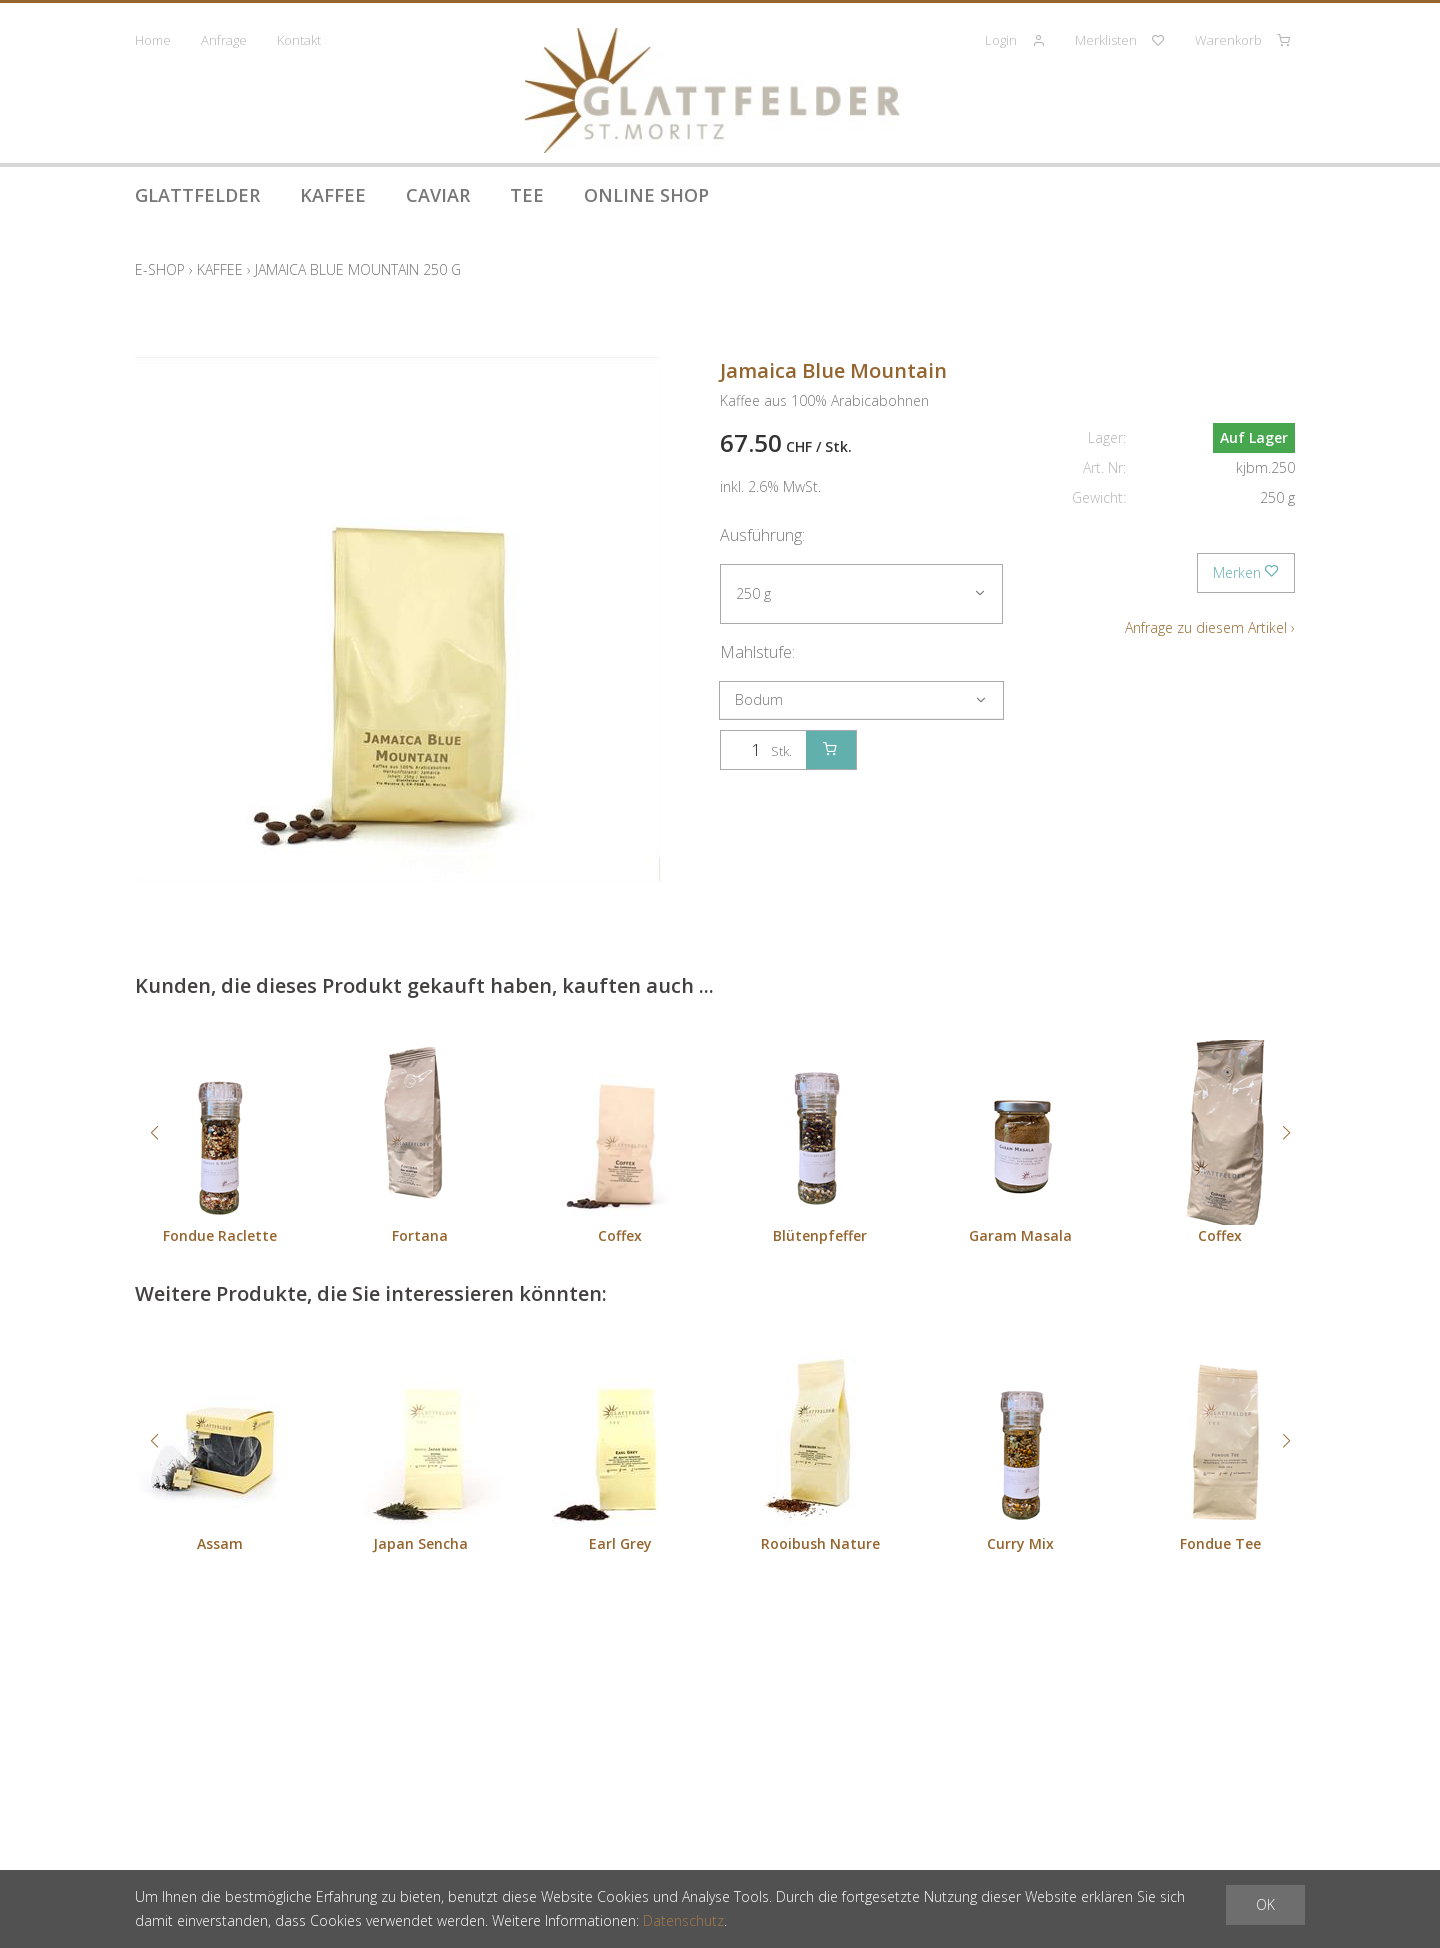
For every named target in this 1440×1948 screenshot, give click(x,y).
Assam (220, 1543)
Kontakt (299, 40)
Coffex (620, 1235)
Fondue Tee (1220, 1543)
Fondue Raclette (220, 1235)
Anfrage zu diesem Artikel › (1210, 627)
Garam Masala (1020, 1235)
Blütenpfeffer (820, 1235)
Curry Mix (1020, 1543)
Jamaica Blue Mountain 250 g (358, 269)
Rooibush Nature (820, 1543)
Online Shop (646, 195)
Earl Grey (620, 1543)
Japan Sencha (420, 1543)
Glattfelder (197, 195)
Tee (527, 195)
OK (1265, 1904)
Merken (1246, 572)
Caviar (438, 195)
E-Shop (160, 269)
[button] (154, 1133)
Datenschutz (683, 1920)
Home (153, 40)
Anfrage (224, 40)
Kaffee (333, 195)
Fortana (420, 1235)
